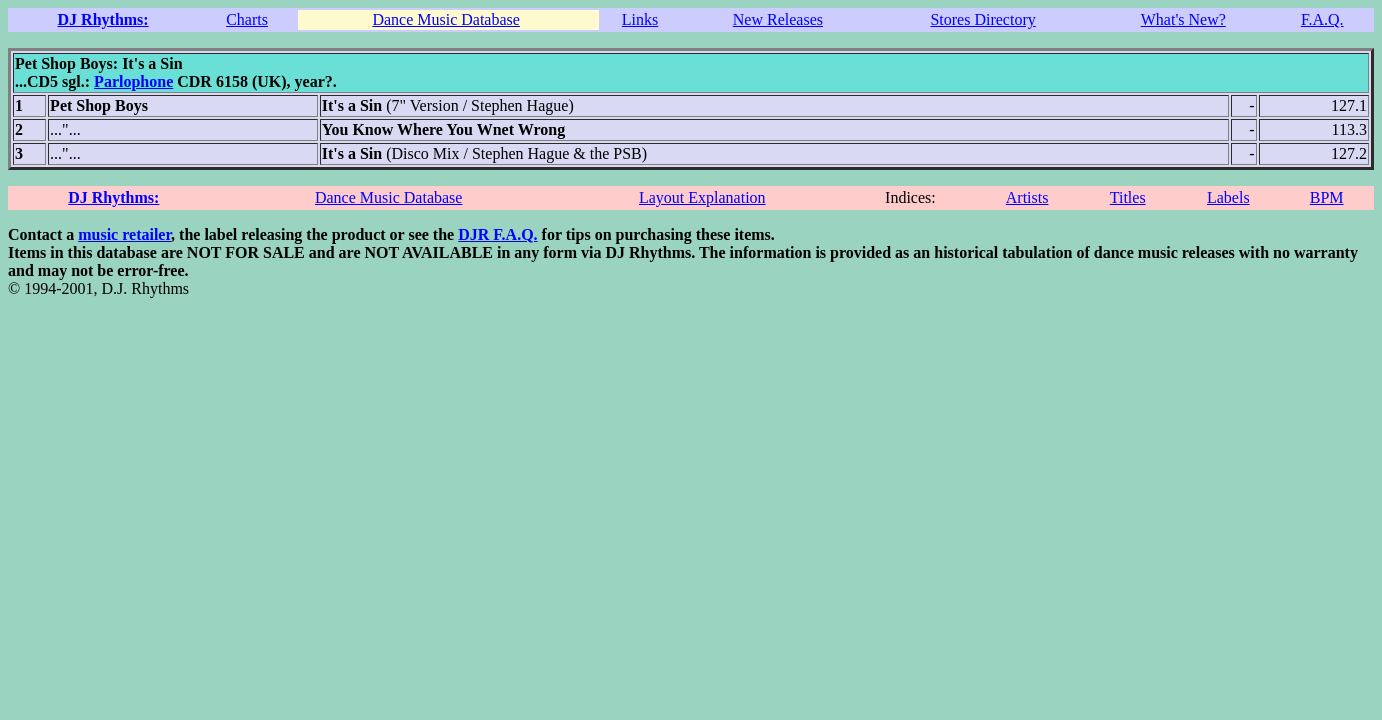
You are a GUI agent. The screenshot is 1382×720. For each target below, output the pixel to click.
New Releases (778, 19)
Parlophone (133, 81)
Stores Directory (982, 19)
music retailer (124, 234)
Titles (1128, 197)
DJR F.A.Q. (497, 234)
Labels (1228, 197)
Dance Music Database (446, 19)
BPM (1327, 197)
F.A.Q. (1322, 19)
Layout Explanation (702, 197)
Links (640, 19)
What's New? (1183, 19)
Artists (1027, 197)
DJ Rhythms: (103, 19)
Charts (247, 19)
